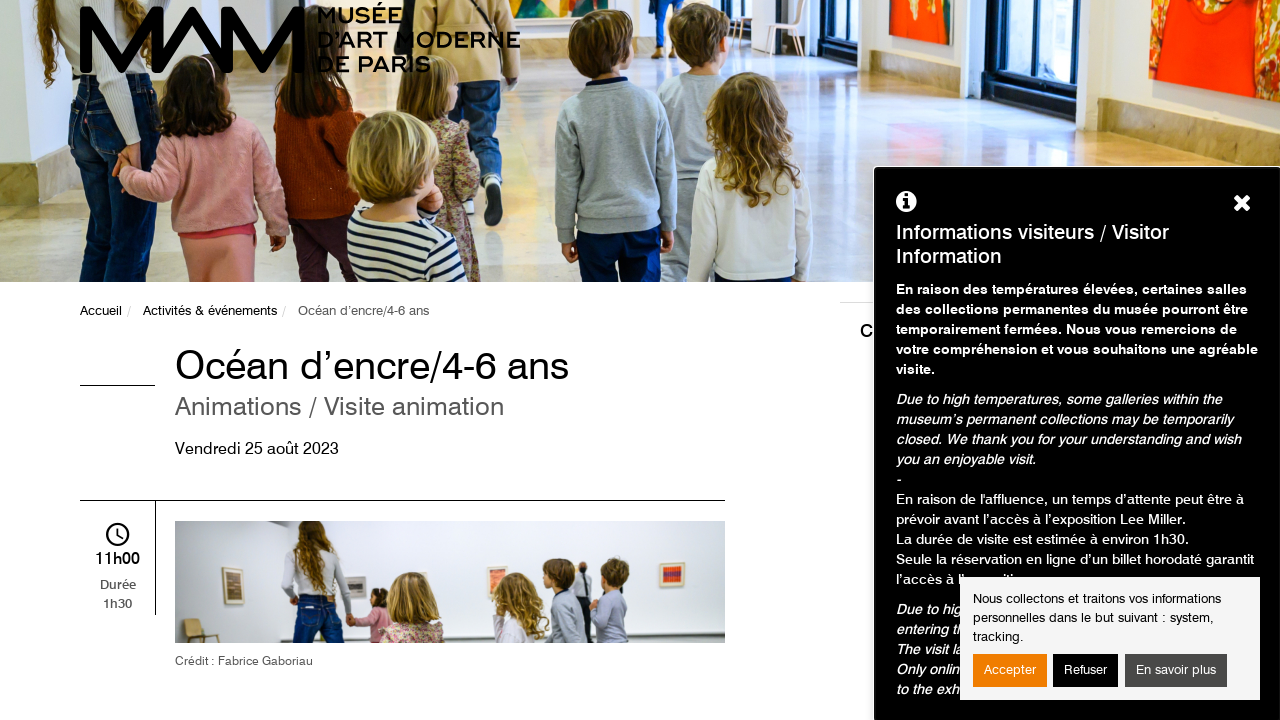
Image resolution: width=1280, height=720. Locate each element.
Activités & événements (210, 311)
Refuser (1085, 670)
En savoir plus (1176, 670)
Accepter (1010, 670)
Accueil (101, 311)
